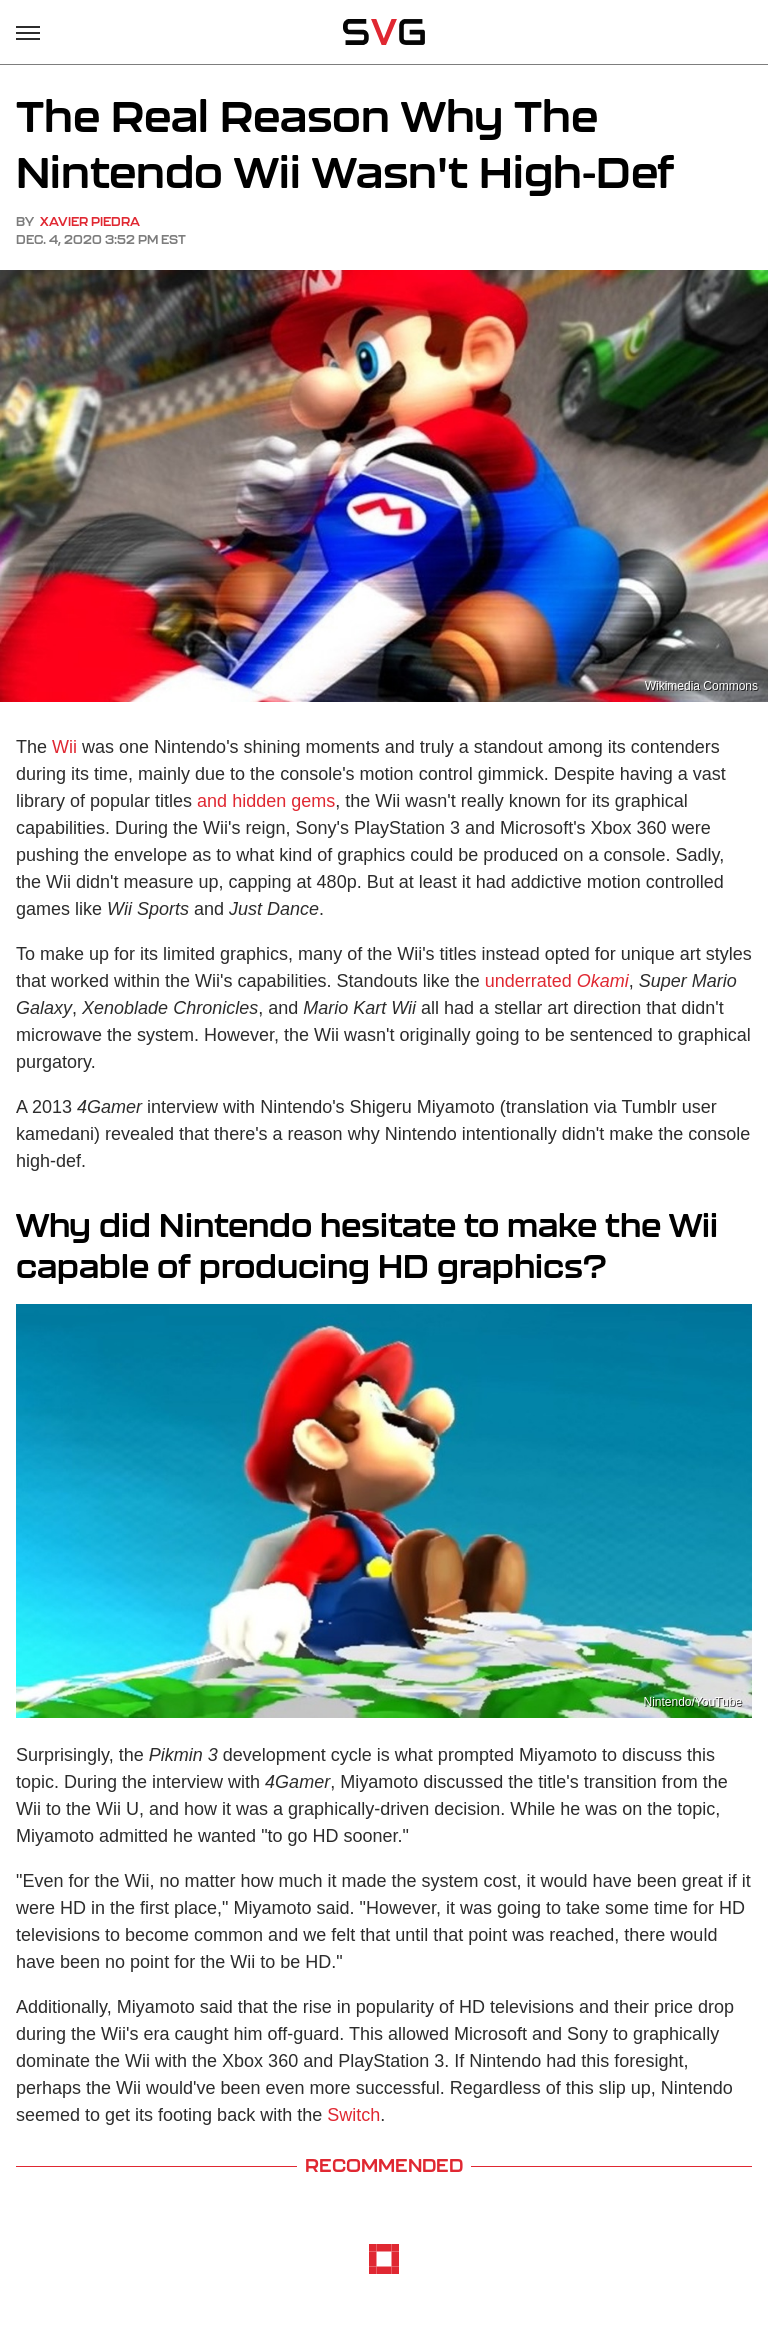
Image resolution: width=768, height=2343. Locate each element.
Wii (64, 747)
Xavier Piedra (90, 221)
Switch (353, 2115)
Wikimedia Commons (701, 686)
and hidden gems (266, 801)
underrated (557, 981)
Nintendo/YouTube (692, 1702)
